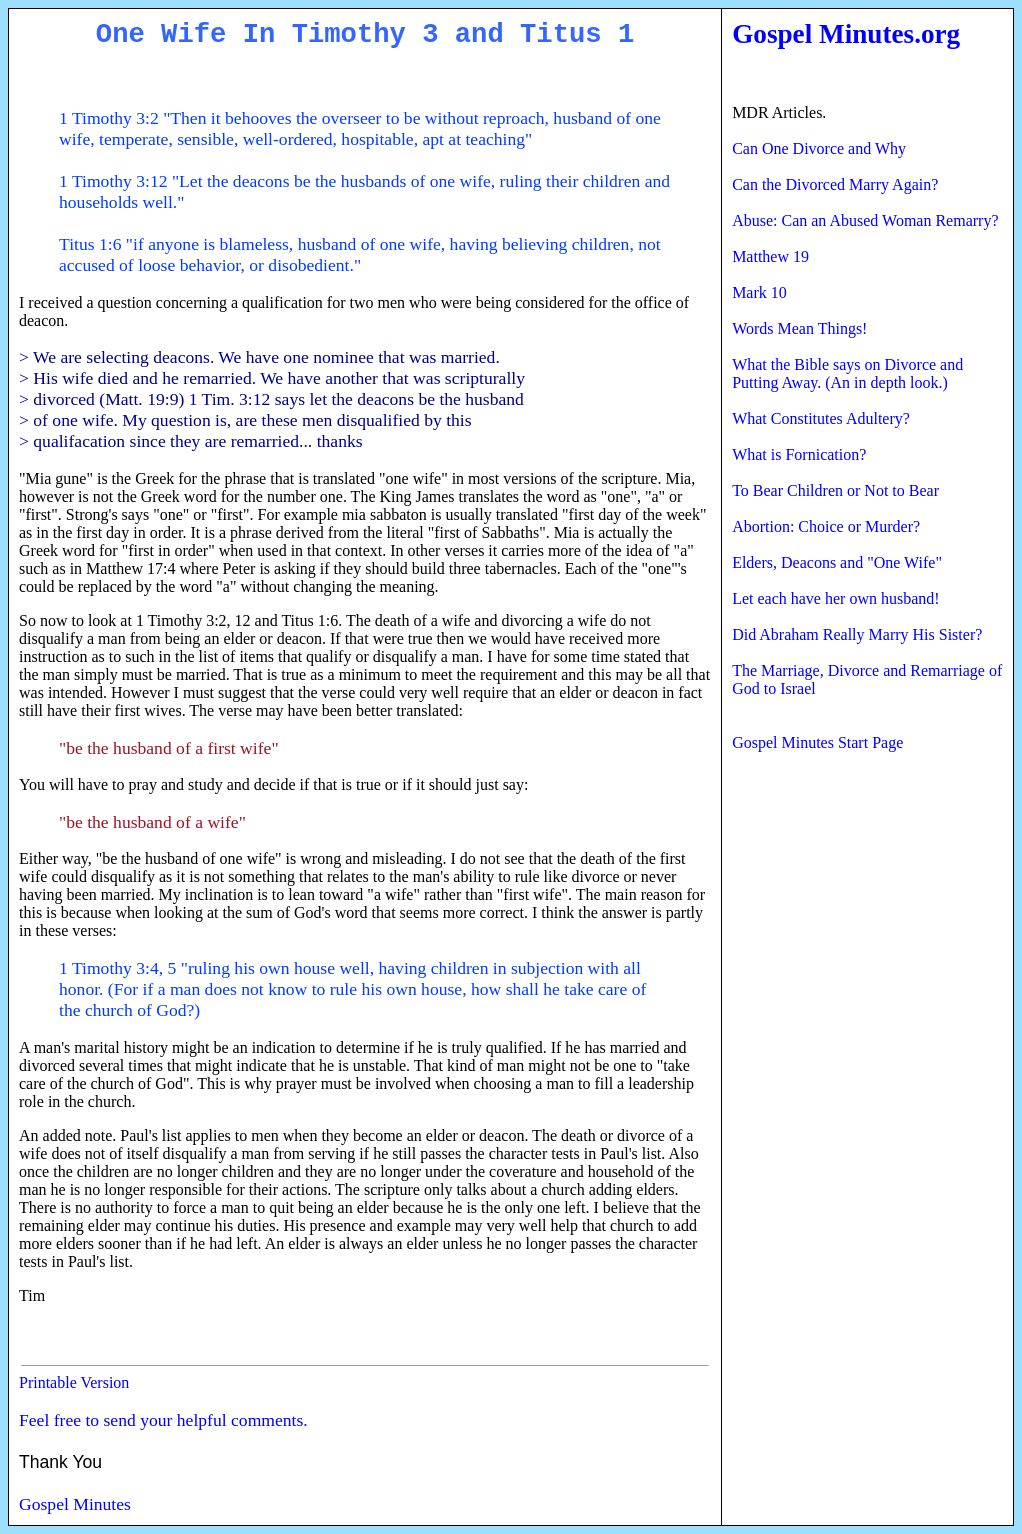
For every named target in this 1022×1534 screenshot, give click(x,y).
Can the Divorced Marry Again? (835, 184)
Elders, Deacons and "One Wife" (837, 562)
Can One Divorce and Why (819, 148)
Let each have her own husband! (835, 598)
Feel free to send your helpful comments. (163, 1420)
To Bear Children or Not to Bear (835, 490)
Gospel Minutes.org (846, 34)
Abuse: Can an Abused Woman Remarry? (865, 220)
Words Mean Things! (799, 328)
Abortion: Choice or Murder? (826, 526)
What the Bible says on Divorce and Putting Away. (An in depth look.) (847, 373)
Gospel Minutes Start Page (817, 742)
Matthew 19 (770, 256)
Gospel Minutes (75, 1504)
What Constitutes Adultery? (821, 418)
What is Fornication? (799, 454)
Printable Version (74, 1382)
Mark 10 (759, 292)
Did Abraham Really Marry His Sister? (857, 634)
